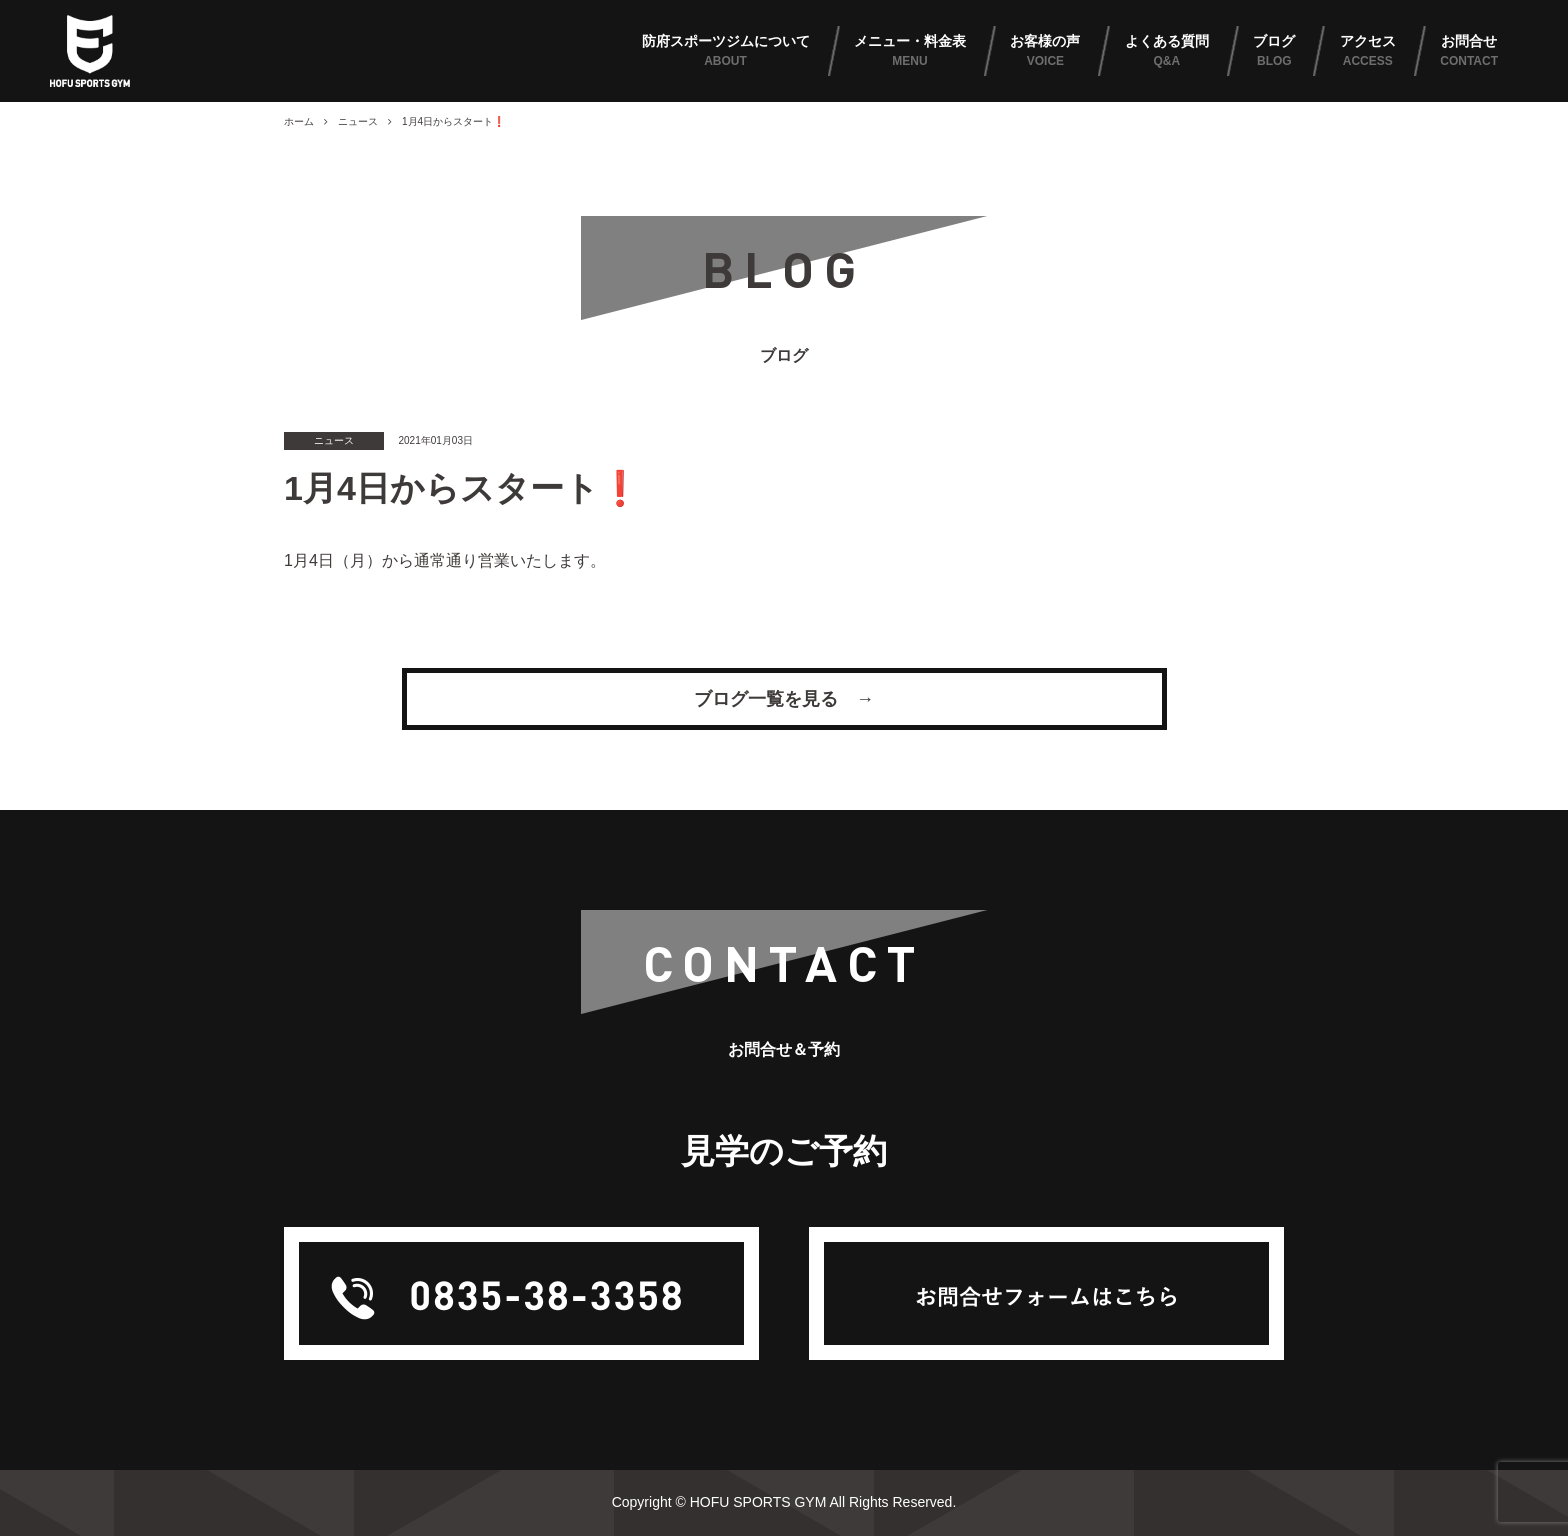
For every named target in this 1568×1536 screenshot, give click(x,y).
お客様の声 (1045, 52)
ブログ (1274, 52)
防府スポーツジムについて (726, 52)
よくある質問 (1167, 52)
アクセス (1368, 52)
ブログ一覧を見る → (784, 699)
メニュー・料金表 (910, 52)
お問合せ (1469, 52)
